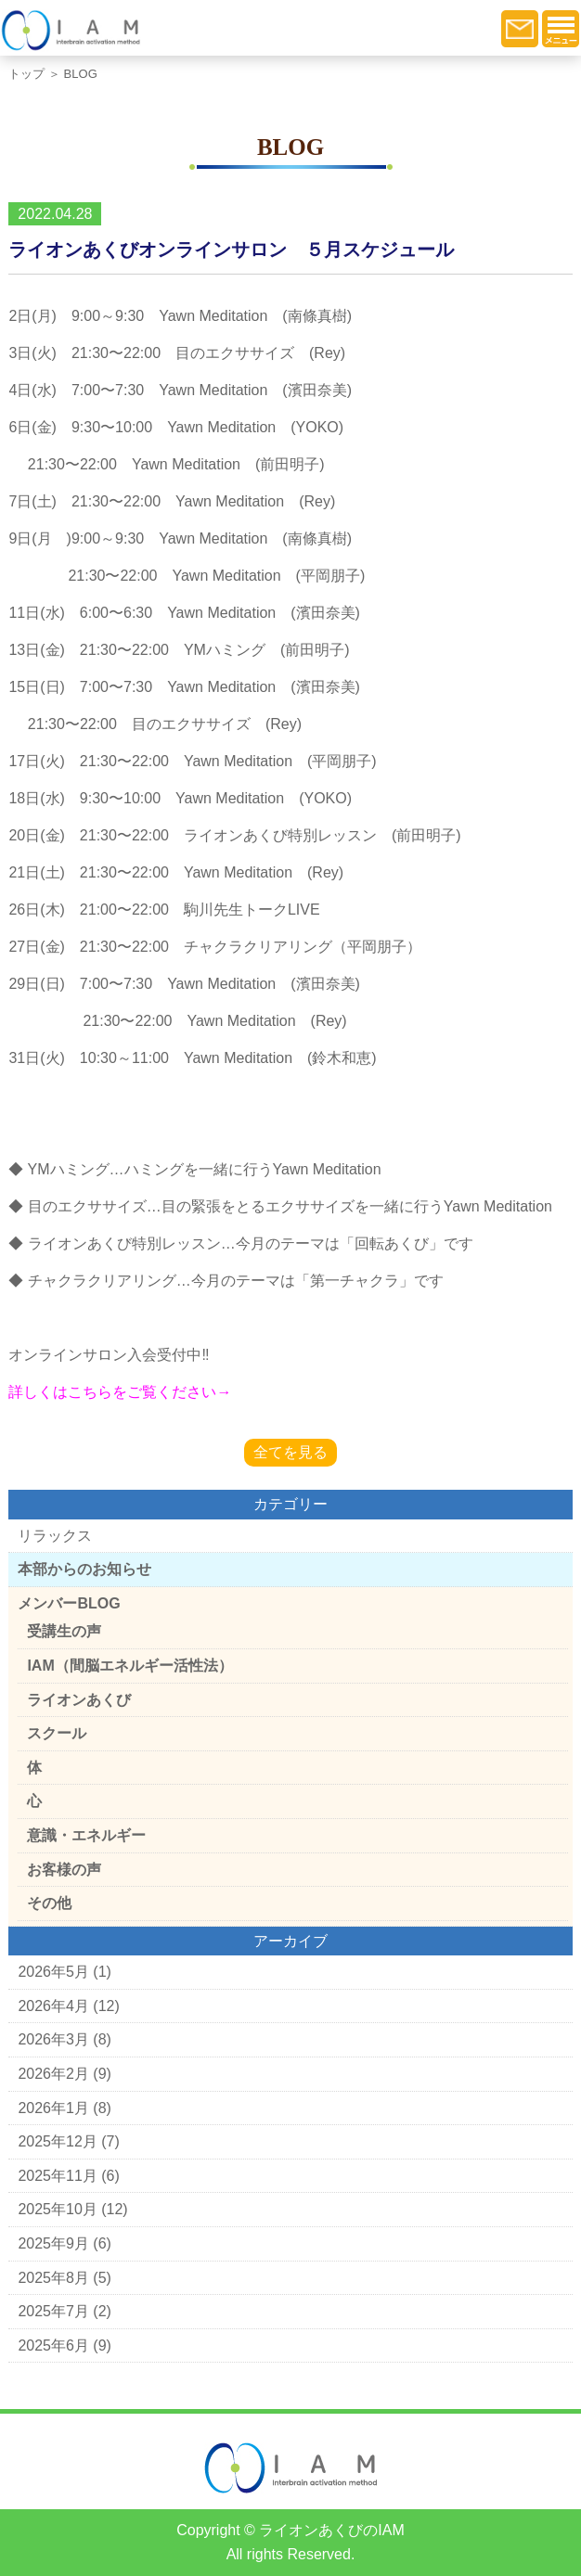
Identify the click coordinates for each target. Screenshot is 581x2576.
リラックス (55, 1536)
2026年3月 (53, 2039)
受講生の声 (64, 1631)
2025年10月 (57, 2209)
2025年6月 (53, 2345)
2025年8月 (53, 2278)
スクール (56, 1733)
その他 (49, 1903)
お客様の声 (64, 1870)
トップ (26, 74)
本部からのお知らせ (84, 1569)
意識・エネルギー (86, 1835)
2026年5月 (53, 1972)
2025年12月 (57, 2141)
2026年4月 (53, 2006)
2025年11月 (57, 2176)
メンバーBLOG (69, 1603)
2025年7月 (53, 2311)
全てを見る (290, 1452)
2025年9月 (53, 2243)
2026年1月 (53, 2108)
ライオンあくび (79, 1700)
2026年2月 (53, 2074)
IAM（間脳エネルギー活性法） (129, 1665)
